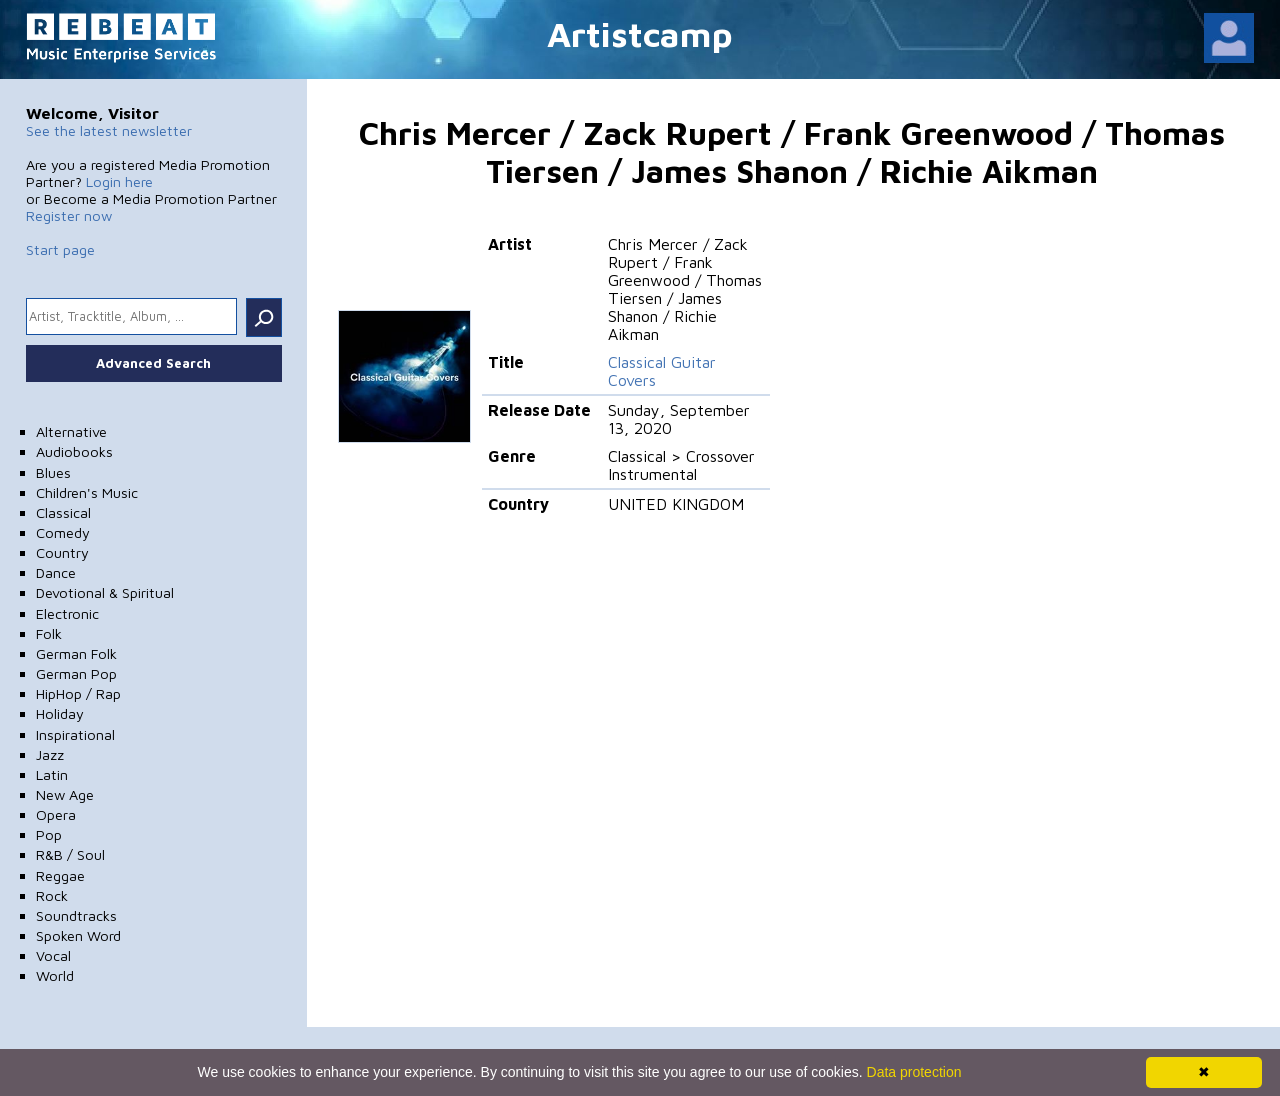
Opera (56, 814)
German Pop (76, 673)
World (55, 975)
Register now (69, 215)
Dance (56, 572)
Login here (119, 181)
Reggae (60, 875)
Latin (52, 774)
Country (62, 552)
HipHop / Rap (78, 693)
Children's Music (87, 492)
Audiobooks (74, 451)
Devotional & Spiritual (105, 592)
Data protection (914, 1072)
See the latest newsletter (109, 130)
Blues (53, 472)
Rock (52, 895)
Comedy (63, 532)
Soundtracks (76, 915)
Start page (60, 249)
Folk (49, 633)
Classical (63, 512)
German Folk (76, 653)
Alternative (71, 431)
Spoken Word (78, 935)
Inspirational (75, 734)
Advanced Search (153, 363)
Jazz (50, 754)
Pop (49, 834)
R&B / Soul (70, 854)
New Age (65, 794)
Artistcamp (640, 33)
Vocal (53, 955)
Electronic (67, 613)
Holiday (60, 713)
